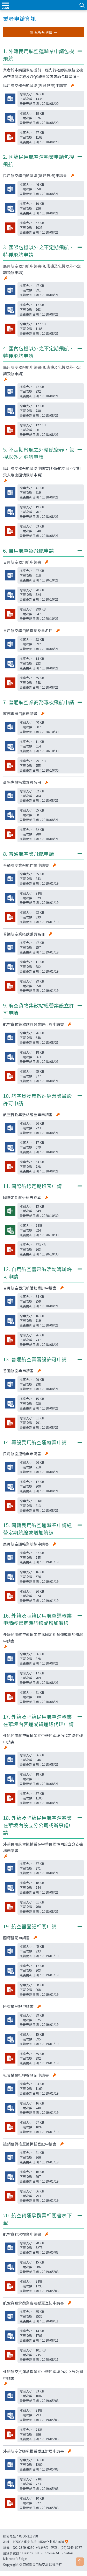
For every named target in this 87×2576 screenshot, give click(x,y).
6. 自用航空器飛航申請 (28, 550)
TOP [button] (80, 2561)
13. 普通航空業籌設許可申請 (35, 1359)
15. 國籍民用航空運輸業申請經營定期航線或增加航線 (37, 1528)
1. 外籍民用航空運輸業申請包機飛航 (38, 54)
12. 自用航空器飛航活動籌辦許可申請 (37, 1272)
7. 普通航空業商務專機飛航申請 (38, 702)
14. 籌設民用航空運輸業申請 (35, 1442)
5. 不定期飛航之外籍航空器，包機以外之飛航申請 (38, 453)
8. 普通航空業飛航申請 (28, 853)
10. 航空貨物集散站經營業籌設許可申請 (37, 1099)
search (82, 5)
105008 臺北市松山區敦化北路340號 (38, 2541)
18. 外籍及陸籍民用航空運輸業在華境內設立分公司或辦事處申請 (38, 1825)
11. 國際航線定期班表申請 (32, 1186)
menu (5, 5)
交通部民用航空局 (43, 5)
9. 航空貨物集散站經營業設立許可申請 (38, 1009)
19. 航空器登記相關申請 (30, 1926)
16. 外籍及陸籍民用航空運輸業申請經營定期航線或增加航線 (37, 1619)
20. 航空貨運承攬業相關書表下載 (37, 2219)
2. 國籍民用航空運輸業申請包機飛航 (38, 160)
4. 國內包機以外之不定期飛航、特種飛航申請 (38, 352)
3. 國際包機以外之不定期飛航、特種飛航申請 (38, 250)
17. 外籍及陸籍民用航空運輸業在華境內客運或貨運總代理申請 (38, 1720)
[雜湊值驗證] (72, 85)
